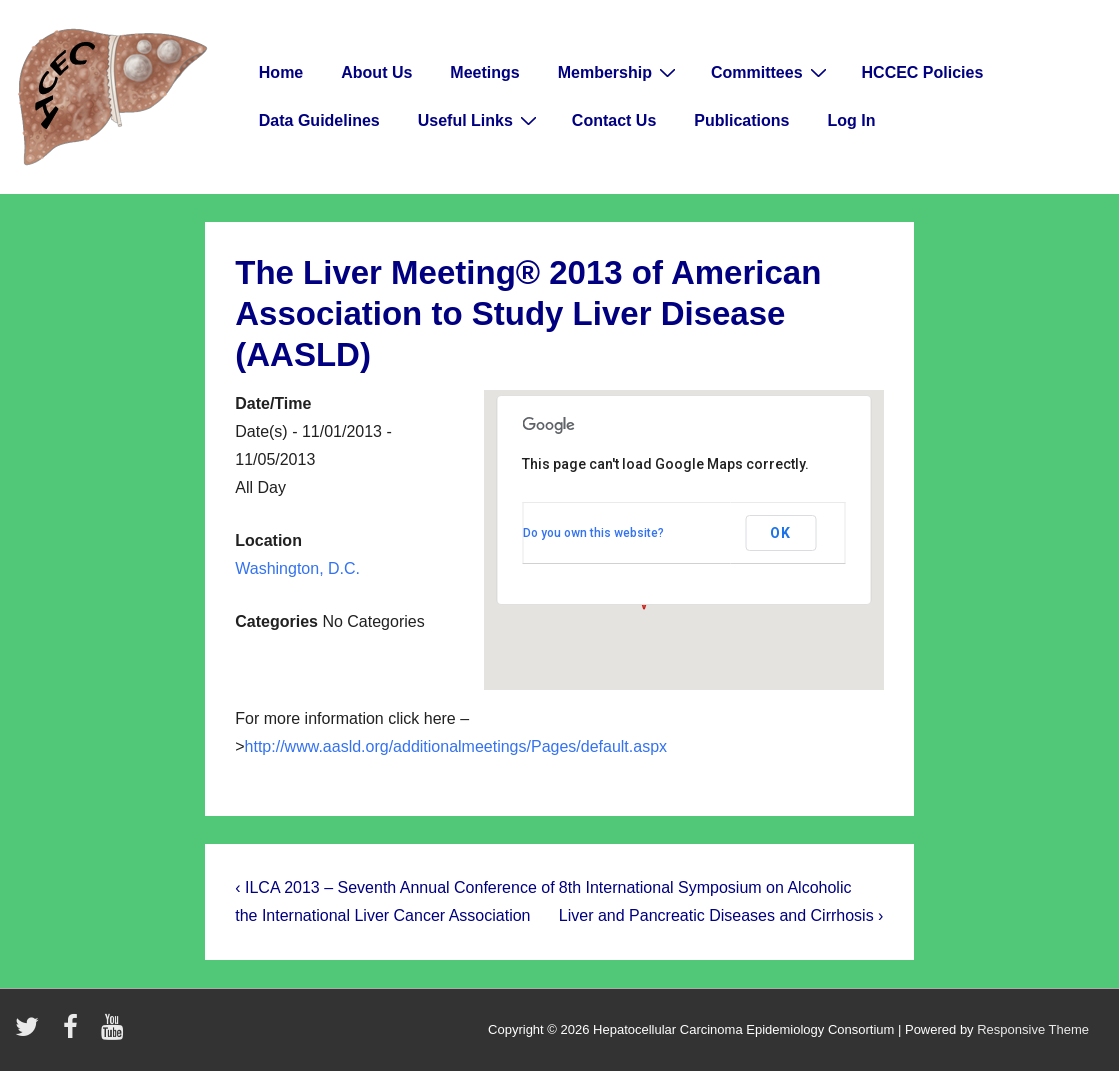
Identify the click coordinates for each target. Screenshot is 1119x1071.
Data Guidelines (319, 120)
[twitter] (31, 1033)
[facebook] (75, 1033)
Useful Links (480, 120)
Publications (741, 120)
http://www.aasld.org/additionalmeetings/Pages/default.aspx (456, 746)
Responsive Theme (1033, 1029)
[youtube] (114, 1033)
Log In (851, 120)
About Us (376, 72)
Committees (771, 72)
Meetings (484, 72)
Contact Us (614, 120)
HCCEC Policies (923, 72)
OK (780, 533)
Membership (619, 72)
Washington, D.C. (297, 568)
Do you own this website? (593, 533)
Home (281, 72)
